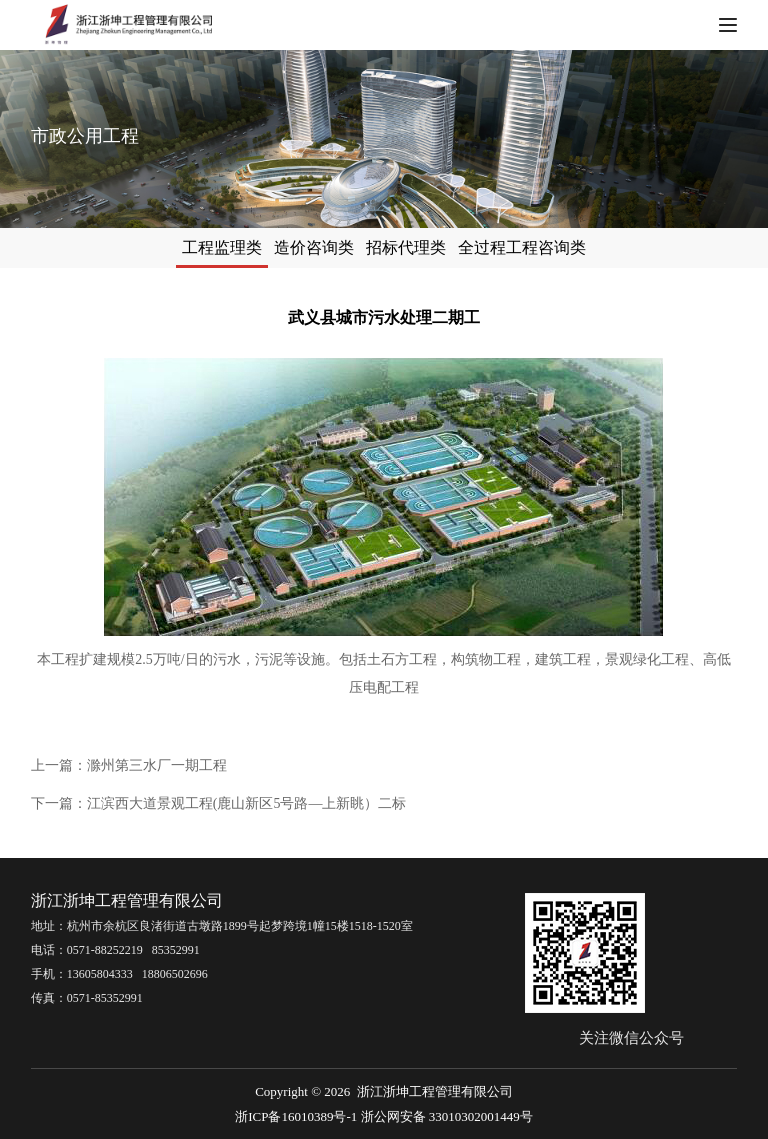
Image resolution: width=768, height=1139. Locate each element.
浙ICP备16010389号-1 (296, 1116)
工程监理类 (192, 247)
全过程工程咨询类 (552, 247)
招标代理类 (416, 247)
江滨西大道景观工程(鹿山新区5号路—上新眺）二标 (247, 803)
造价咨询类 (304, 247)
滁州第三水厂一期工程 (157, 765)
